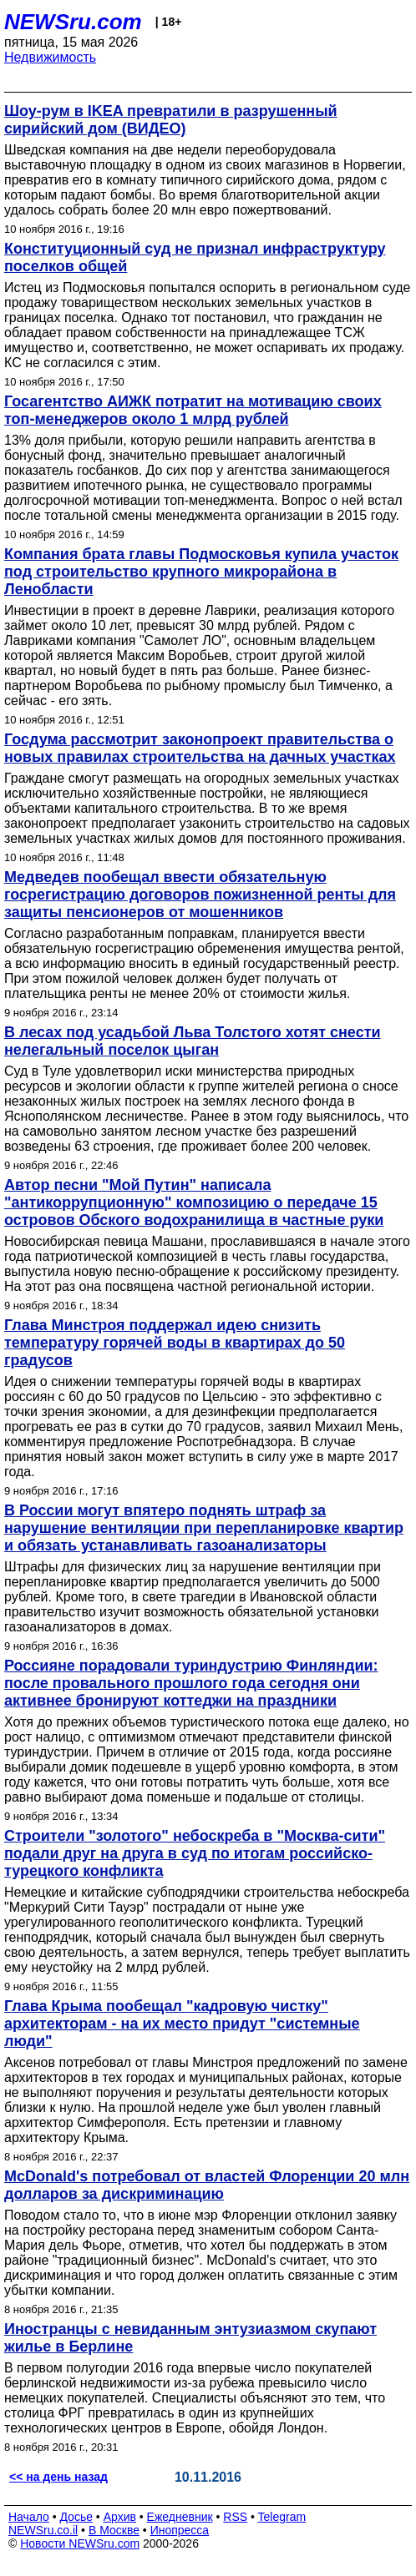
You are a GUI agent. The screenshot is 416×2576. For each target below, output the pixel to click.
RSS (235, 2516)
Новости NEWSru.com (80, 2543)
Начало (28, 2516)
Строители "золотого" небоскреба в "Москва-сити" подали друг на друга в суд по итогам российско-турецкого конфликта (194, 1853)
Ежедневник (180, 2516)
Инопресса (180, 2530)
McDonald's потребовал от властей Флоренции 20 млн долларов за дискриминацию (206, 2185)
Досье (76, 2516)
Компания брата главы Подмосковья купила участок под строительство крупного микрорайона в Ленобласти (201, 571)
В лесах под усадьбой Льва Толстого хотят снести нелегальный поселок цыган (192, 1041)
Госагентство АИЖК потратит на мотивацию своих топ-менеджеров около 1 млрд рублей (193, 410)
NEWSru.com (73, 21)
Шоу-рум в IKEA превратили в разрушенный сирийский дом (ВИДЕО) (170, 120)
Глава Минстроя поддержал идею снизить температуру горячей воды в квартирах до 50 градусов (174, 1343)
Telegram (282, 2516)
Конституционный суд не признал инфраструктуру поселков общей (195, 257)
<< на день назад (58, 2476)
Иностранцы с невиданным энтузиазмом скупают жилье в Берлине (190, 2338)
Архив (120, 2516)
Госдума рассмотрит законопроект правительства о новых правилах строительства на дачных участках (200, 748)
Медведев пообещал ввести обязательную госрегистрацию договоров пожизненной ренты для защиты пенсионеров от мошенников (200, 894)
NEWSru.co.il (43, 2530)
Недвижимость (50, 57)
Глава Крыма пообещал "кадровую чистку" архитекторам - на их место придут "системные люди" (182, 2023)
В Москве (114, 2530)
